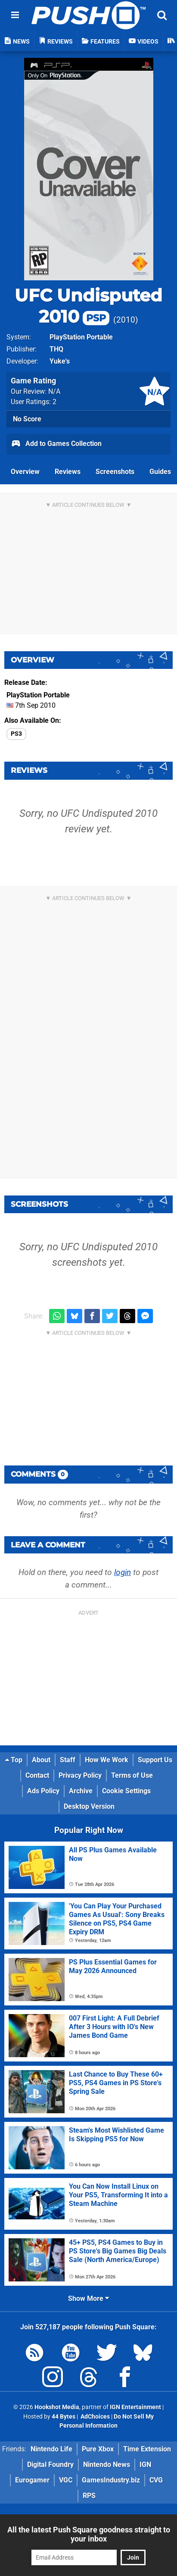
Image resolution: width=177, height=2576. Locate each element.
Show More (88, 2298)
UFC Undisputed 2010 (88, 306)
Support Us (155, 1760)
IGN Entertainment (135, 2407)
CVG (156, 2480)
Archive (81, 1791)
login (122, 1572)
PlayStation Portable (81, 337)
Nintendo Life (51, 2449)
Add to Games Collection (56, 444)
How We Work (106, 1760)
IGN (145, 2464)
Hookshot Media (56, 2407)
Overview (25, 472)
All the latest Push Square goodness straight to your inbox (88, 2534)
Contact (37, 1775)
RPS (89, 2495)
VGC (65, 2480)
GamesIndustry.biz (111, 2480)
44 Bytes (63, 2416)
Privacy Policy (80, 1775)
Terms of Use (132, 1775)
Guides (160, 472)
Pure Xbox (98, 2449)
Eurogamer (32, 2480)
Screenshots (115, 472)
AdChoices (94, 2416)
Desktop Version (89, 1806)
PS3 (16, 733)
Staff (67, 1760)
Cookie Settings (126, 1791)
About (41, 1760)
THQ (56, 349)
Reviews (68, 472)
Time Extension (147, 2449)
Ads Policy (43, 1791)
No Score (27, 419)
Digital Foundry (50, 2464)
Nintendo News (106, 2464)
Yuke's (60, 361)
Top (13, 1760)
